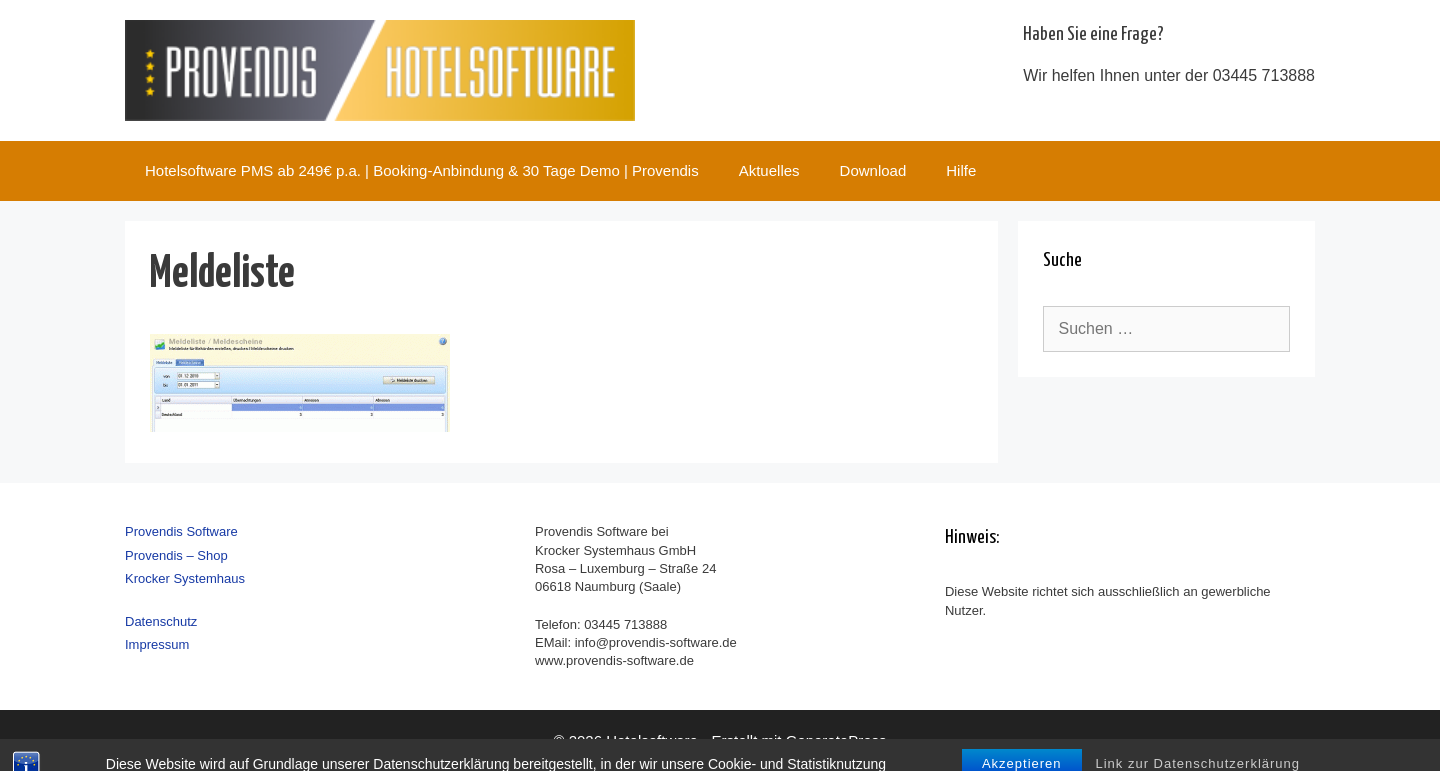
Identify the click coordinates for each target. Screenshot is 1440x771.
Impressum (157, 644)
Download (873, 170)
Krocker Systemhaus (185, 578)
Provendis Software (181, 531)
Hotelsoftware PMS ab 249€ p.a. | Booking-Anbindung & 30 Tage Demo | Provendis (422, 170)
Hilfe (961, 170)
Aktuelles (769, 170)
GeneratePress (836, 740)
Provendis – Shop (176, 555)
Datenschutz (161, 621)
